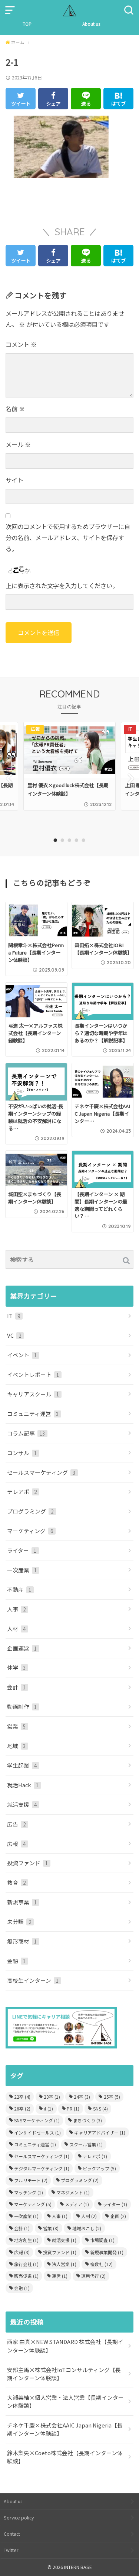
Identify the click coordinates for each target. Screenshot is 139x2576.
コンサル (23, 1453)
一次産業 (23, 1570)
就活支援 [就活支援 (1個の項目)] (64, 2240)
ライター (23, 1550)
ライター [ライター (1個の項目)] (115, 2204)
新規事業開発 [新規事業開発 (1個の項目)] (106, 2252)
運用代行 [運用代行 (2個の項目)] (93, 2276)
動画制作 (23, 1706)
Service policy (19, 2517)
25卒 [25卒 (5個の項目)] (112, 2097)
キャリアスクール (34, 1394)
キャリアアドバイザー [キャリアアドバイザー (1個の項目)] (99, 2132)
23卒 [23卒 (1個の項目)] (52, 2097)
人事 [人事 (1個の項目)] (59, 2216)
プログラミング (31, 1511)
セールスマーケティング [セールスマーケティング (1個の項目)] (41, 2156)
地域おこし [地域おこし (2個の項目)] (86, 2228)
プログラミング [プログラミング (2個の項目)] (80, 2180)
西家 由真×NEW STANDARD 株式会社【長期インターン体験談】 (65, 2346)
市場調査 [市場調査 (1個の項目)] (102, 2240)
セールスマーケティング (42, 1472)
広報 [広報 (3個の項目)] (22, 2252)
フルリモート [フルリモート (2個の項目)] (30, 2180)
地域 (17, 1746)
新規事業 (23, 1902)
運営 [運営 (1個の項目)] (59, 2276)
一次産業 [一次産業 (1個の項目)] (26, 2216)
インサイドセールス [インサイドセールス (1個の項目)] (37, 2132)
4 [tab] (77, 839)
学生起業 (23, 1765)
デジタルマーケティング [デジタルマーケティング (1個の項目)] (41, 2168)
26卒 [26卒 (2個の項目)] (22, 2108)
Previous (8, 778)
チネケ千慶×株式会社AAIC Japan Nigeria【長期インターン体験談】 (65, 2429)
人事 (17, 1609)
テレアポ (23, 1491)
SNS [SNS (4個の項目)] (100, 2108)
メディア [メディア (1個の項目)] (77, 2204)
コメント (21, 344)
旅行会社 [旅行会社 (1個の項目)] (26, 2264)
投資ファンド (28, 1863)
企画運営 (23, 1648)
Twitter (11, 2550)
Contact (12, 2534)
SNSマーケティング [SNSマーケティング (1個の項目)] (37, 2120)
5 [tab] (84, 839)
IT (15, 1316)
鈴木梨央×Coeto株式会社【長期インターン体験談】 (65, 2457)
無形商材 (23, 1941)
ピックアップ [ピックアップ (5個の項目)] (99, 2168)
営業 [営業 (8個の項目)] (51, 2228)
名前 (15, 408)
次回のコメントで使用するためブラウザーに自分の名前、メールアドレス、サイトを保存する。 (68, 537)
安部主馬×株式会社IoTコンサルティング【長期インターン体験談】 (64, 2374)
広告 (17, 1824)
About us (91, 24)
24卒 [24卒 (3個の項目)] (82, 2097)
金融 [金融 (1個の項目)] (22, 2288)
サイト (14, 479)
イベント (23, 1355)
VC (15, 1335)
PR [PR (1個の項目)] (73, 2108)
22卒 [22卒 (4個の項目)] (22, 2097)
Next (130, 778)
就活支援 (23, 1804)
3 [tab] (70, 839)
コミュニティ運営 (34, 1413)
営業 (17, 1726)
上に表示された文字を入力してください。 (62, 585)
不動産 (20, 1589)
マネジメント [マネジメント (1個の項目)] (73, 2192)
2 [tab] (63, 839)
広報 (17, 1843)
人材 (17, 1628)
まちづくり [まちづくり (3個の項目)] (87, 2120)
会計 (17, 1687)
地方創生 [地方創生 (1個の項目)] (26, 2240)
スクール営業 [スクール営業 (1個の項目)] (86, 2144)
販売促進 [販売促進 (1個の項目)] (26, 2276)
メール (18, 444)
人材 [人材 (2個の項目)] (89, 2216)
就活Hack (24, 1785)
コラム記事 (27, 1433)
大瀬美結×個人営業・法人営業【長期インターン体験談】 (65, 2401)
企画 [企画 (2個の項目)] (118, 2216)
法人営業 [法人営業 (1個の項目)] (64, 2264)
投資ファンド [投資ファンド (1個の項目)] (59, 2252)
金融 (17, 1961)
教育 (17, 1882)
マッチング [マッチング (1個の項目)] (28, 2192)
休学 (17, 1667)
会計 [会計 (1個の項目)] (22, 2228)
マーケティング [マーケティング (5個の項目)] (33, 2204)
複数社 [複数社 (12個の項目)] (101, 2264)
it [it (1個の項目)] (48, 2108)
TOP (27, 24)
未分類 (20, 1921)
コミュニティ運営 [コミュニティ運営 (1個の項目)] (35, 2144)
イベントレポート (34, 1374)
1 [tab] (55, 839)
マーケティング (31, 1531)
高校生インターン (34, 1980)
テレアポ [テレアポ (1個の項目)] (95, 2156)
